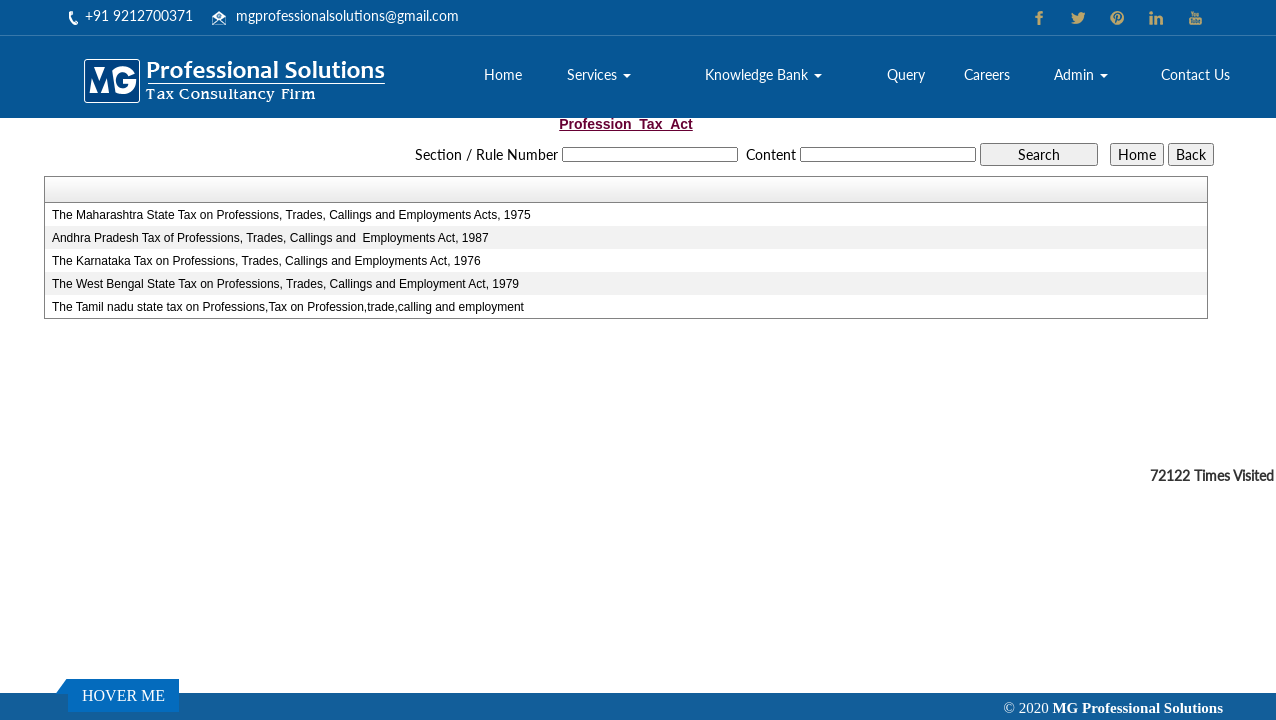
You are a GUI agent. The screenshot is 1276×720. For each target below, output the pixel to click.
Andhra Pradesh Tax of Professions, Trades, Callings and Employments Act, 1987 (270, 238)
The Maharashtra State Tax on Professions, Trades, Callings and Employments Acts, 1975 (291, 215)
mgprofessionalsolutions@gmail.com (347, 15)
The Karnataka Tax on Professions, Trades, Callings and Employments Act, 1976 (266, 261)
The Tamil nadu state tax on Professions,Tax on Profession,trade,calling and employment (288, 307)
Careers (987, 74)
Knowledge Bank (763, 74)
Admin (1081, 74)
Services (599, 74)
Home (503, 74)
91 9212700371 (143, 15)
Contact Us (1195, 74)
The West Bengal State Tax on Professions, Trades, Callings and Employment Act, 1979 (285, 284)
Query (906, 74)
